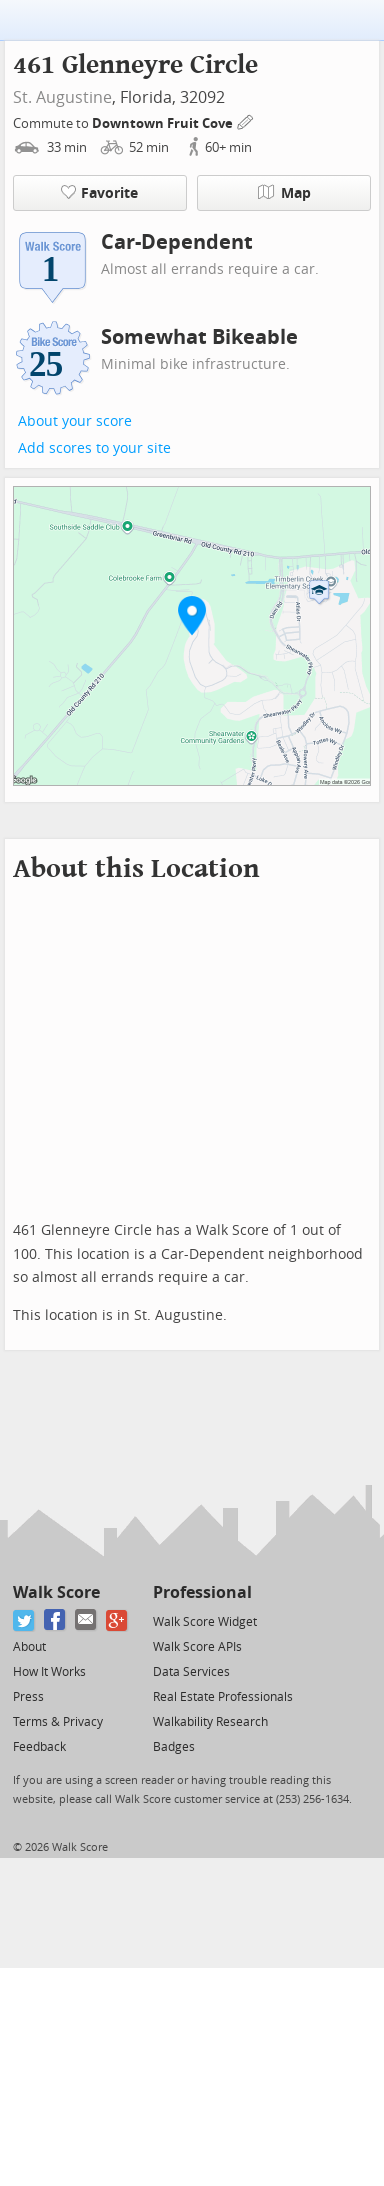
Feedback (39, 1747)
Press (28, 1697)
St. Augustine (62, 97)
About (29, 1647)
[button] (192, 615)
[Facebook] (55, 1620)
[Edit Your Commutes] (246, 120)
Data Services (191, 1672)
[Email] (86, 1620)
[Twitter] (24, 1620)
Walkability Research (210, 1722)
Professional (202, 1592)
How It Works (49, 1672)
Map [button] (284, 193)
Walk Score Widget (205, 1622)
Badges (174, 1747)
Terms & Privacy (58, 1722)
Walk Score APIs (197, 1647)
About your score (75, 421)
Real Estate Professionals (223, 1697)
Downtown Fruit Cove (164, 123)
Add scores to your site (94, 448)
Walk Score (56, 1592)
